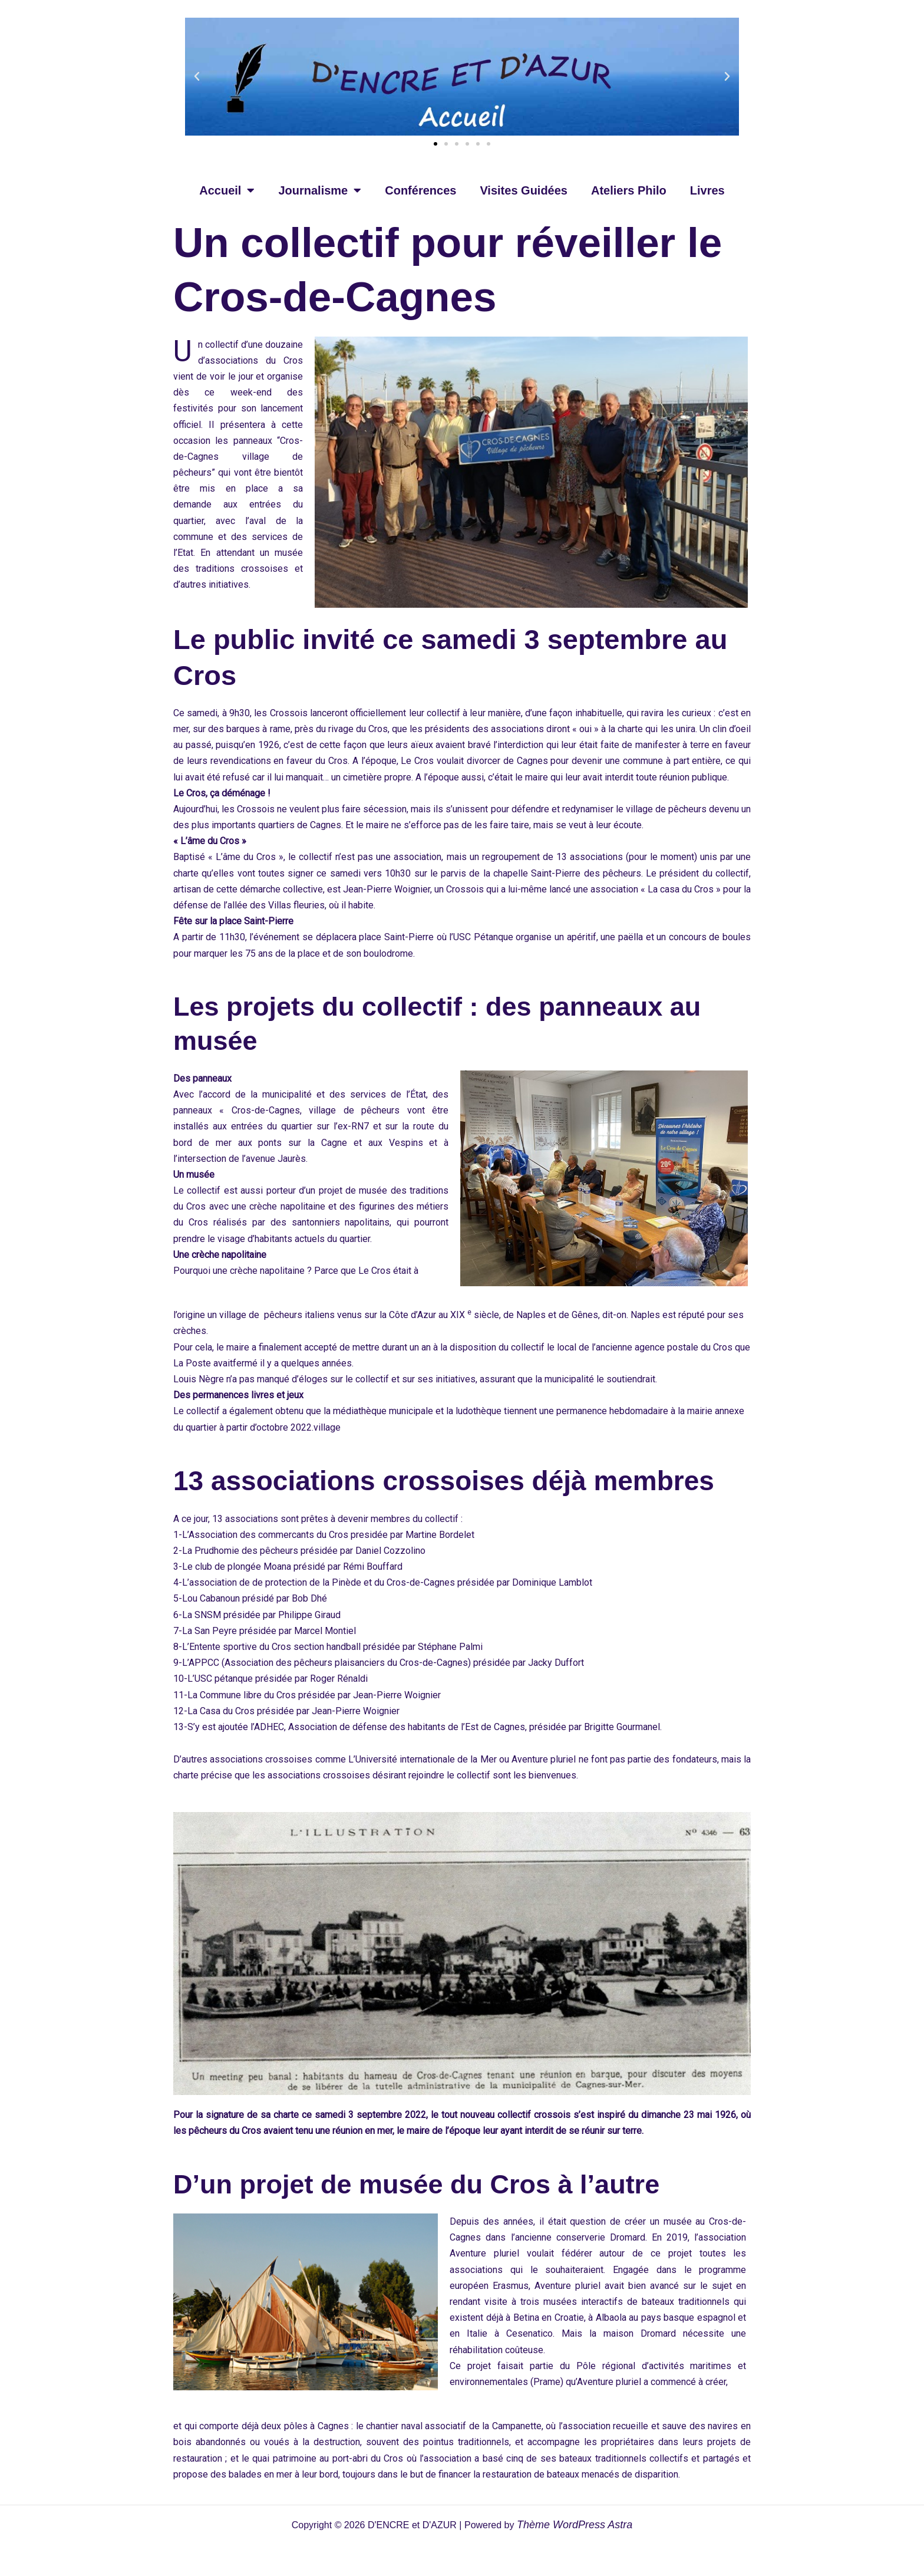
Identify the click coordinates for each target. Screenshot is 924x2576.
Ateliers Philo (628, 190)
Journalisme (319, 190)
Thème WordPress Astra (574, 2525)
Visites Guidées (523, 190)
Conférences (420, 190)
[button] (197, 77)
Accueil (227, 190)
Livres (707, 190)
